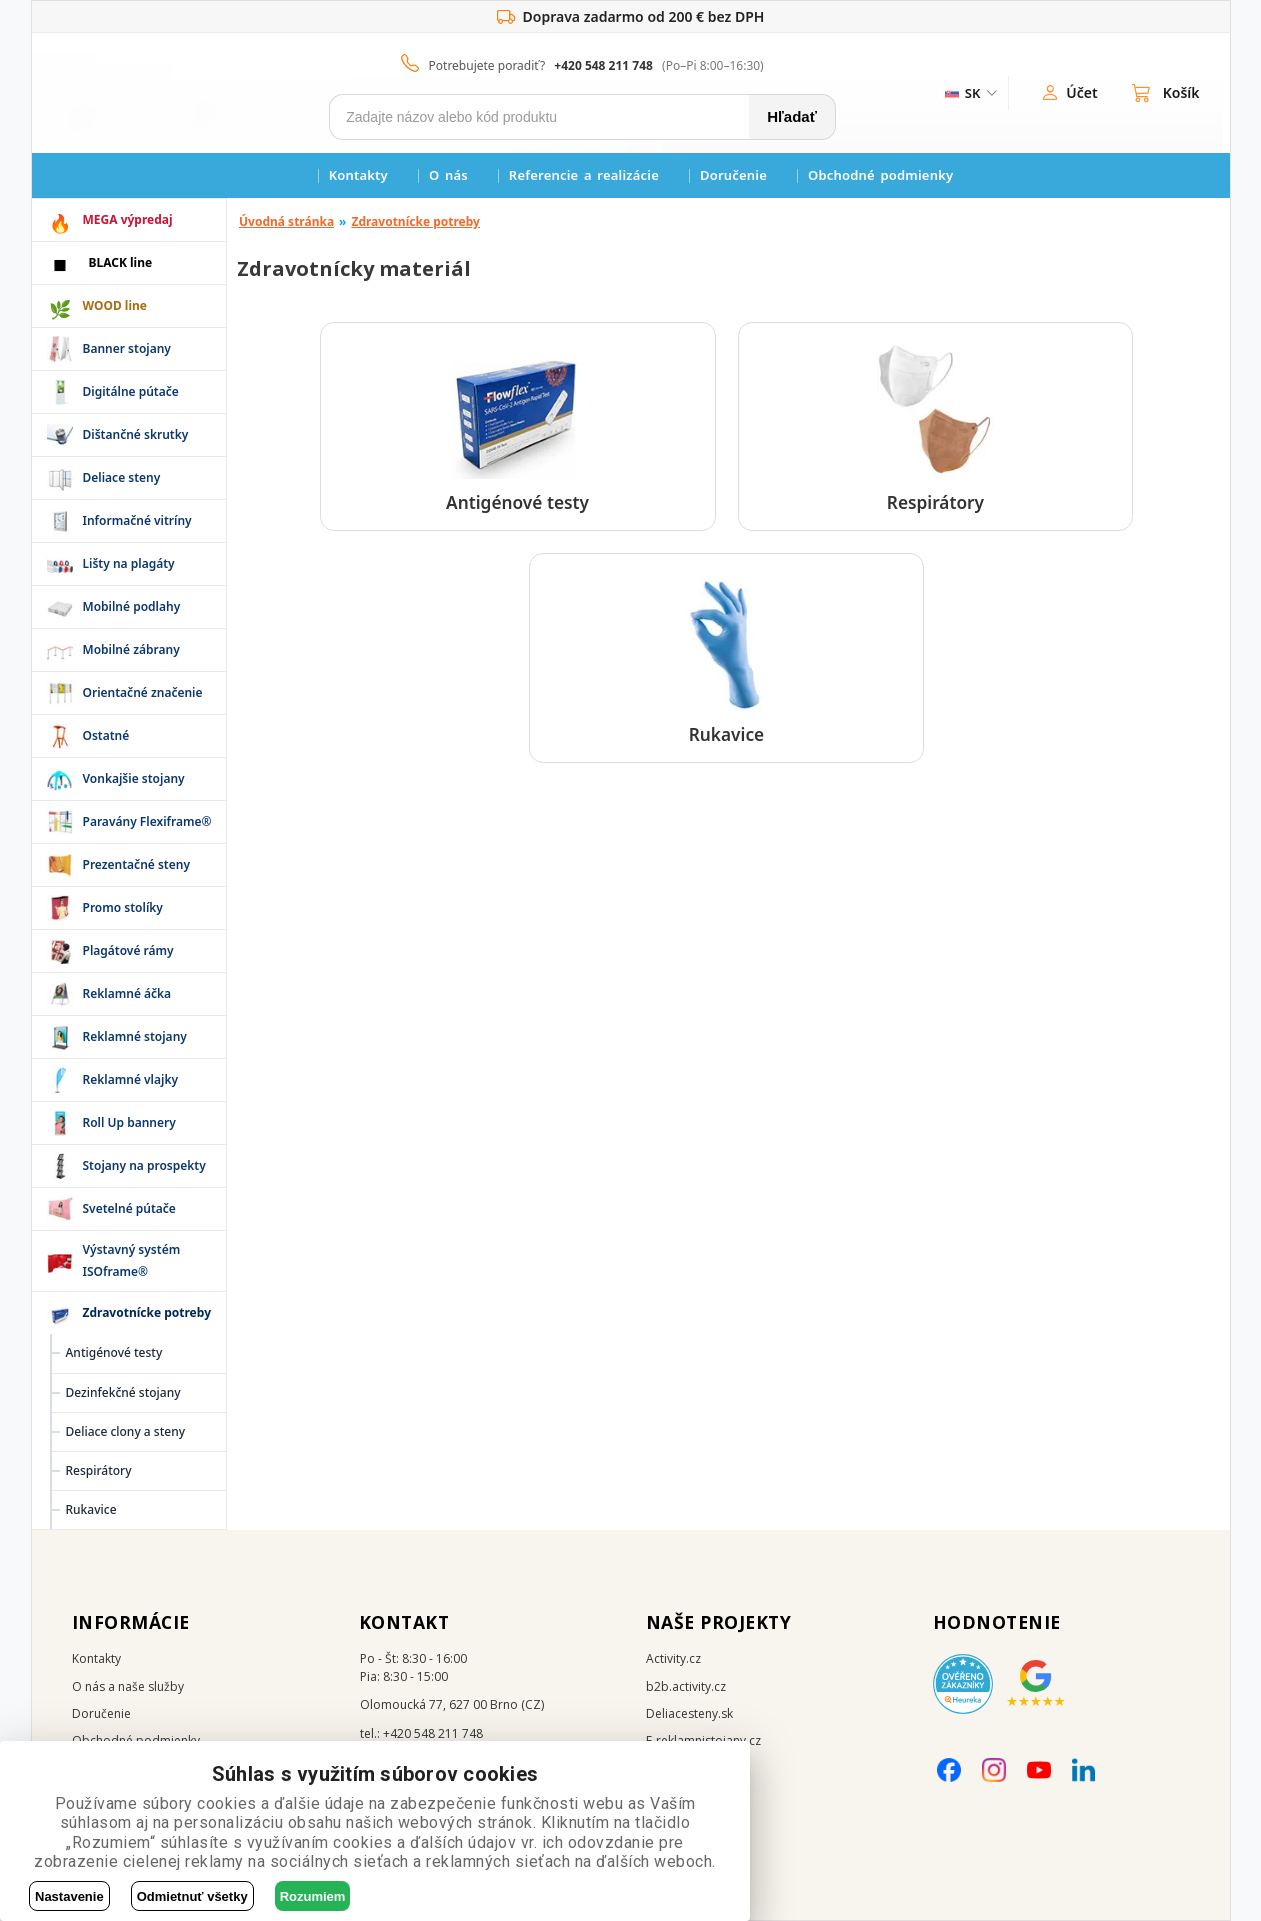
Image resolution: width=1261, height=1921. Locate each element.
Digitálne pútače (131, 391)
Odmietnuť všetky (192, 1896)
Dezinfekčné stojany (123, 1392)
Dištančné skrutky (136, 434)
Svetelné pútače (129, 1208)
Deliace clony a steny (126, 1431)
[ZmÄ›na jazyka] (970, 93)
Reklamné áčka (127, 993)
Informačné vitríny (137, 520)
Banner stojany (127, 348)
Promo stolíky (123, 907)
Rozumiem (313, 1896)
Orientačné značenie (143, 692)
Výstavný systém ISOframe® (132, 1260)
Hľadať (792, 116)
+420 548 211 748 (603, 65)
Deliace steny (122, 477)
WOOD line (115, 305)
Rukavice (91, 1509)
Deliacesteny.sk (689, 1713)
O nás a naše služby (128, 1686)
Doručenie (733, 175)
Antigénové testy (114, 1352)
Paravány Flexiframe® (147, 821)
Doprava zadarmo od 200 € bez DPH (631, 17)
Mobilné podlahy (132, 606)
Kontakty (358, 175)
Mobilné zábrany (131, 649)
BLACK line (121, 262)
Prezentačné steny (137, 864)
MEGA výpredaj (128, 219)
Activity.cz (673, 1658)
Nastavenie (69, 1896)
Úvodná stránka (286, 221)
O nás (448, 175)
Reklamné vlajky (131, 1079)
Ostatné (106, 735)
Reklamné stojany (135, 1036)
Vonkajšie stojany (134, 778)
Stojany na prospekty (144, 1165)
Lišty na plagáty (129, 563)
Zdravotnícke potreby (415, 221)
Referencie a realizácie (584, 175)
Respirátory (99, 1470)
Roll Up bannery (129, 1122)
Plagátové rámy (128, 950)
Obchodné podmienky (880, 175)
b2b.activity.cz (686, 1686)
